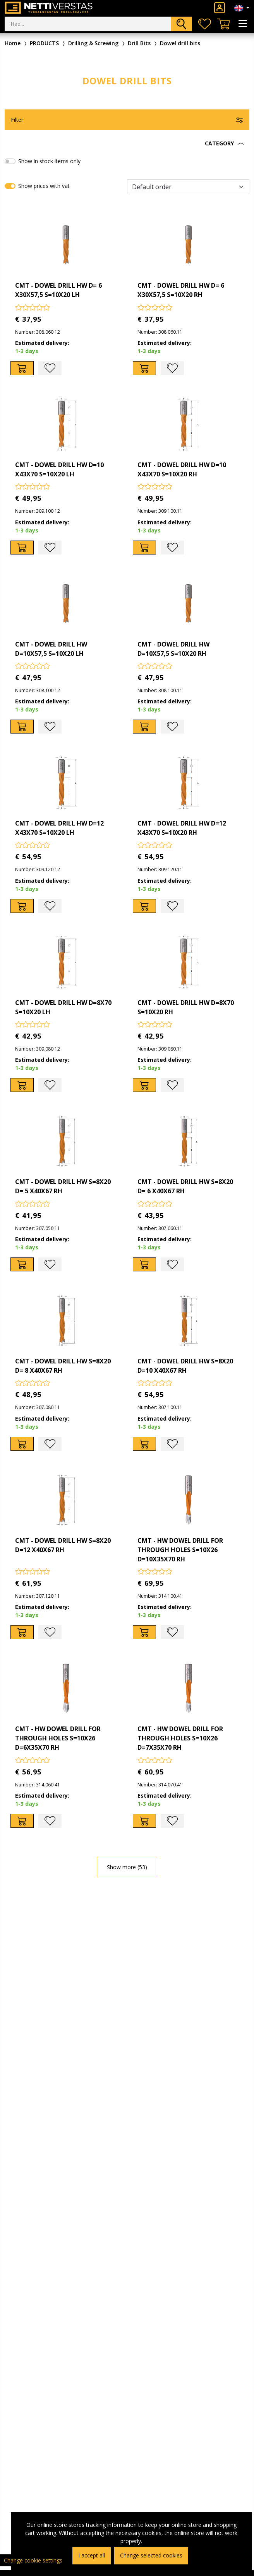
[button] (127, 143)
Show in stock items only (49, 161)
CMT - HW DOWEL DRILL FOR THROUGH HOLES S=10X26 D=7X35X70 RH (180, 1738)
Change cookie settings (33, 2560)
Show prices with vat (44, 185)
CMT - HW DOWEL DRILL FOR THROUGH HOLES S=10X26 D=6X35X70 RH (58, 1738)
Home (13, 43)
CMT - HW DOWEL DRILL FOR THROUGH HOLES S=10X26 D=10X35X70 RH (180, 1549)
